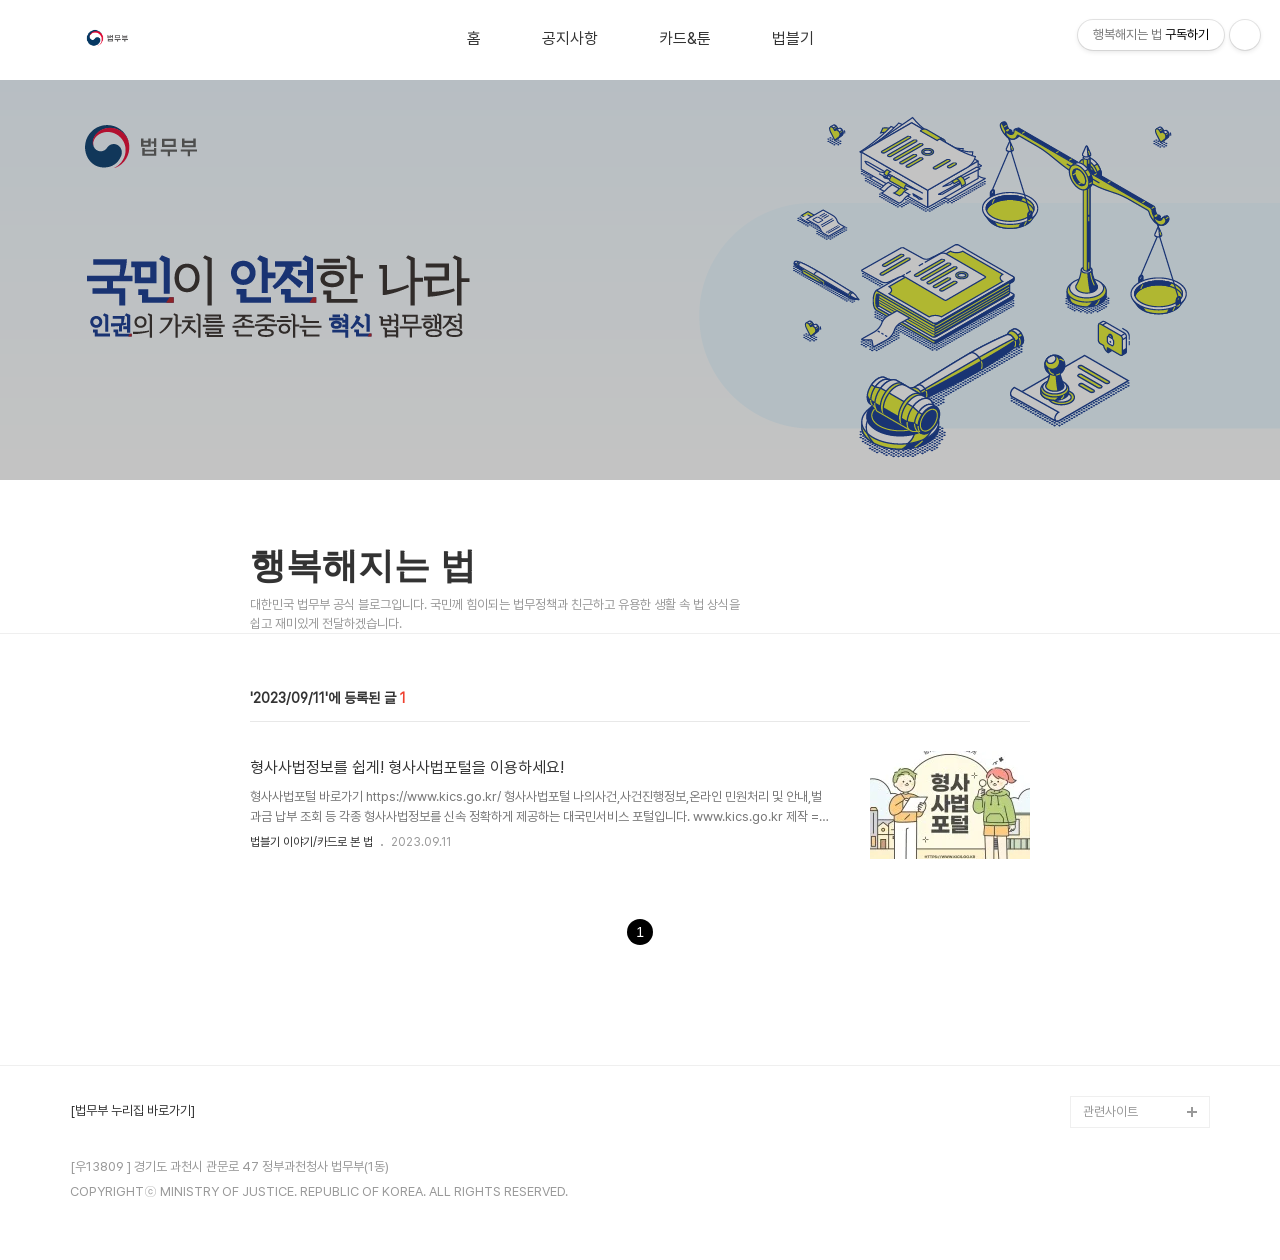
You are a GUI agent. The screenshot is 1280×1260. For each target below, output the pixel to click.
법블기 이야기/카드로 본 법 (311, 842)
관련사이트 (1110, 1111)
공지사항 (570, 39)
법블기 (793, 39)
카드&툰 (685, 39)
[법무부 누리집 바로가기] (132, 1111)
